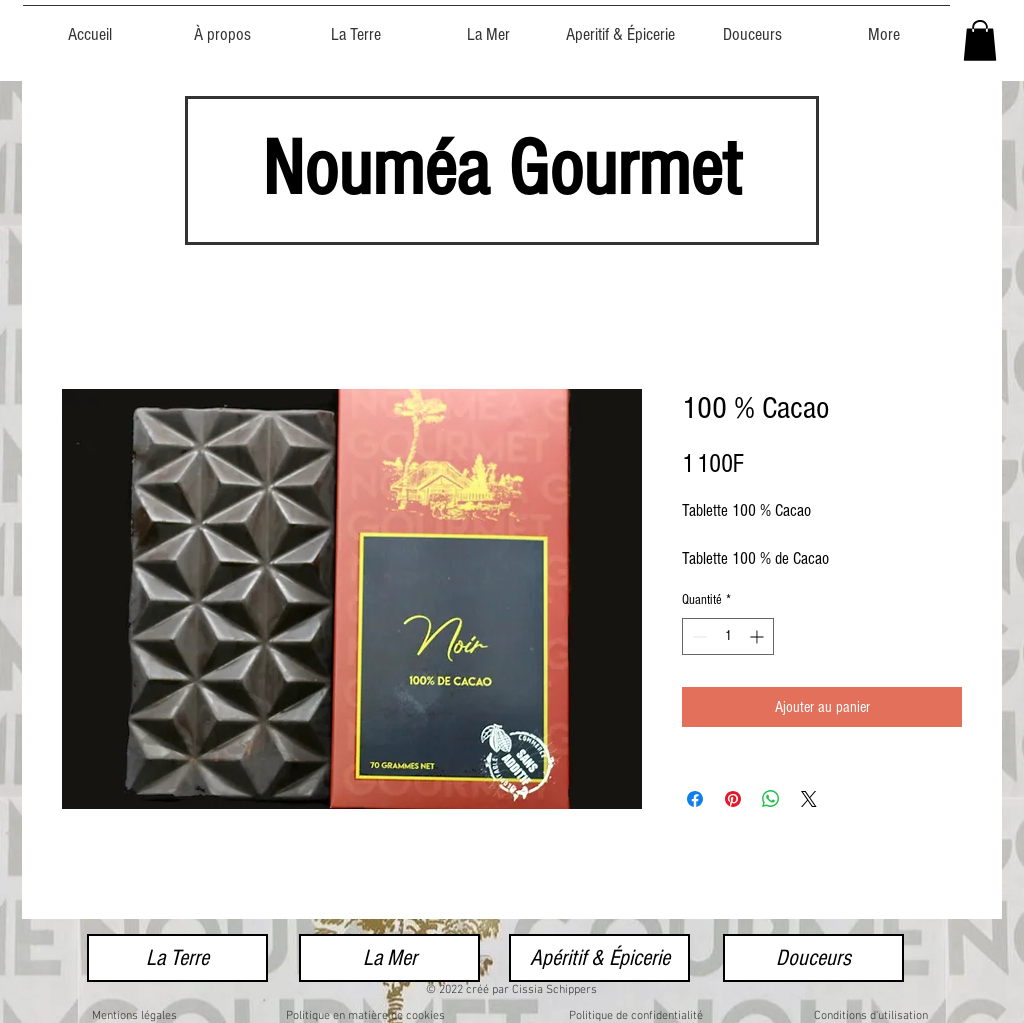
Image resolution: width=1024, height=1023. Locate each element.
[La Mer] (389, 958)
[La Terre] (177, 958)
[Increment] (758, 636)
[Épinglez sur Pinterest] (733, 799)
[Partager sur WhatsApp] (771, 799)
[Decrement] (697, 636)
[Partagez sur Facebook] (695, 799)
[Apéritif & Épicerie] (599, 958)
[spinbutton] (728, 636)
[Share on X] (809, 799)
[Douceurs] (813, 958)
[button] (980, 40)
